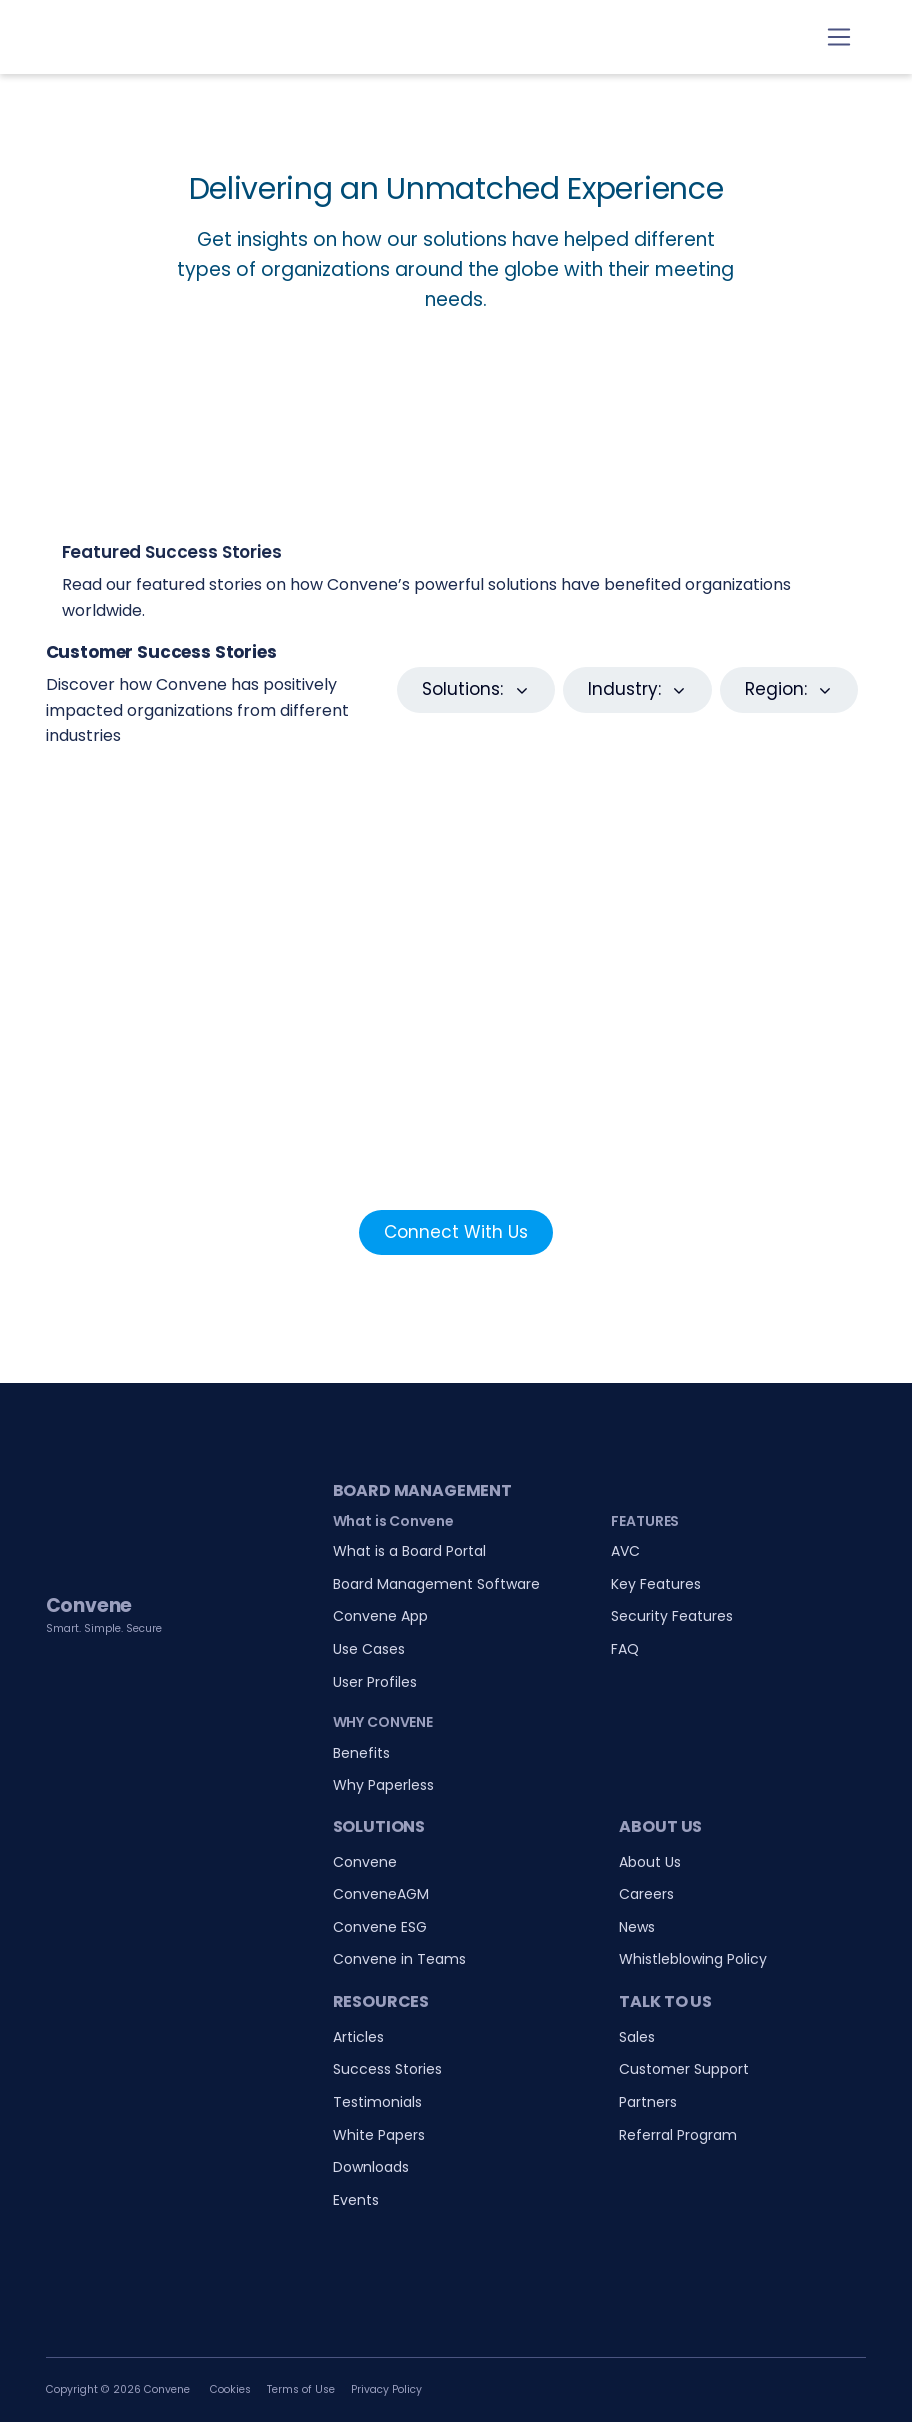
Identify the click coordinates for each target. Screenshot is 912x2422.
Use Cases (369, 1649)
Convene (365, 1862)
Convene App (380, 1616)
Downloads (371, 2167)
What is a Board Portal (409, 1551)
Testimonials (377, 2102)
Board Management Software (436, 1584)
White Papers (379, 2135)
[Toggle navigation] (839, 37)
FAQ (625, 1649)
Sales (637, 2037)
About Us (650, 1862)
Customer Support (684, 2069)
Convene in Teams (399, 1959)
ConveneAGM (381, 1894)
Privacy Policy (386, 2389)
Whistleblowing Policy (693, 1959)
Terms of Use (301, 2389)
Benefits (361, 1753)
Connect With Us (456, 1232)
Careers (646, 1894)
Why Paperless (383, 1785)
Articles (358, 2037)
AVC (625, 1551)
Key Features (656, 1584)
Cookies (230, 2389)
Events (356, 2200)
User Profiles (375, 1682)
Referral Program (678, 2135)
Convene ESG (380, 1927)
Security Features (672, 1616)
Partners (648, 2102)
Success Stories (387, 2069)
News (637, 1927)
